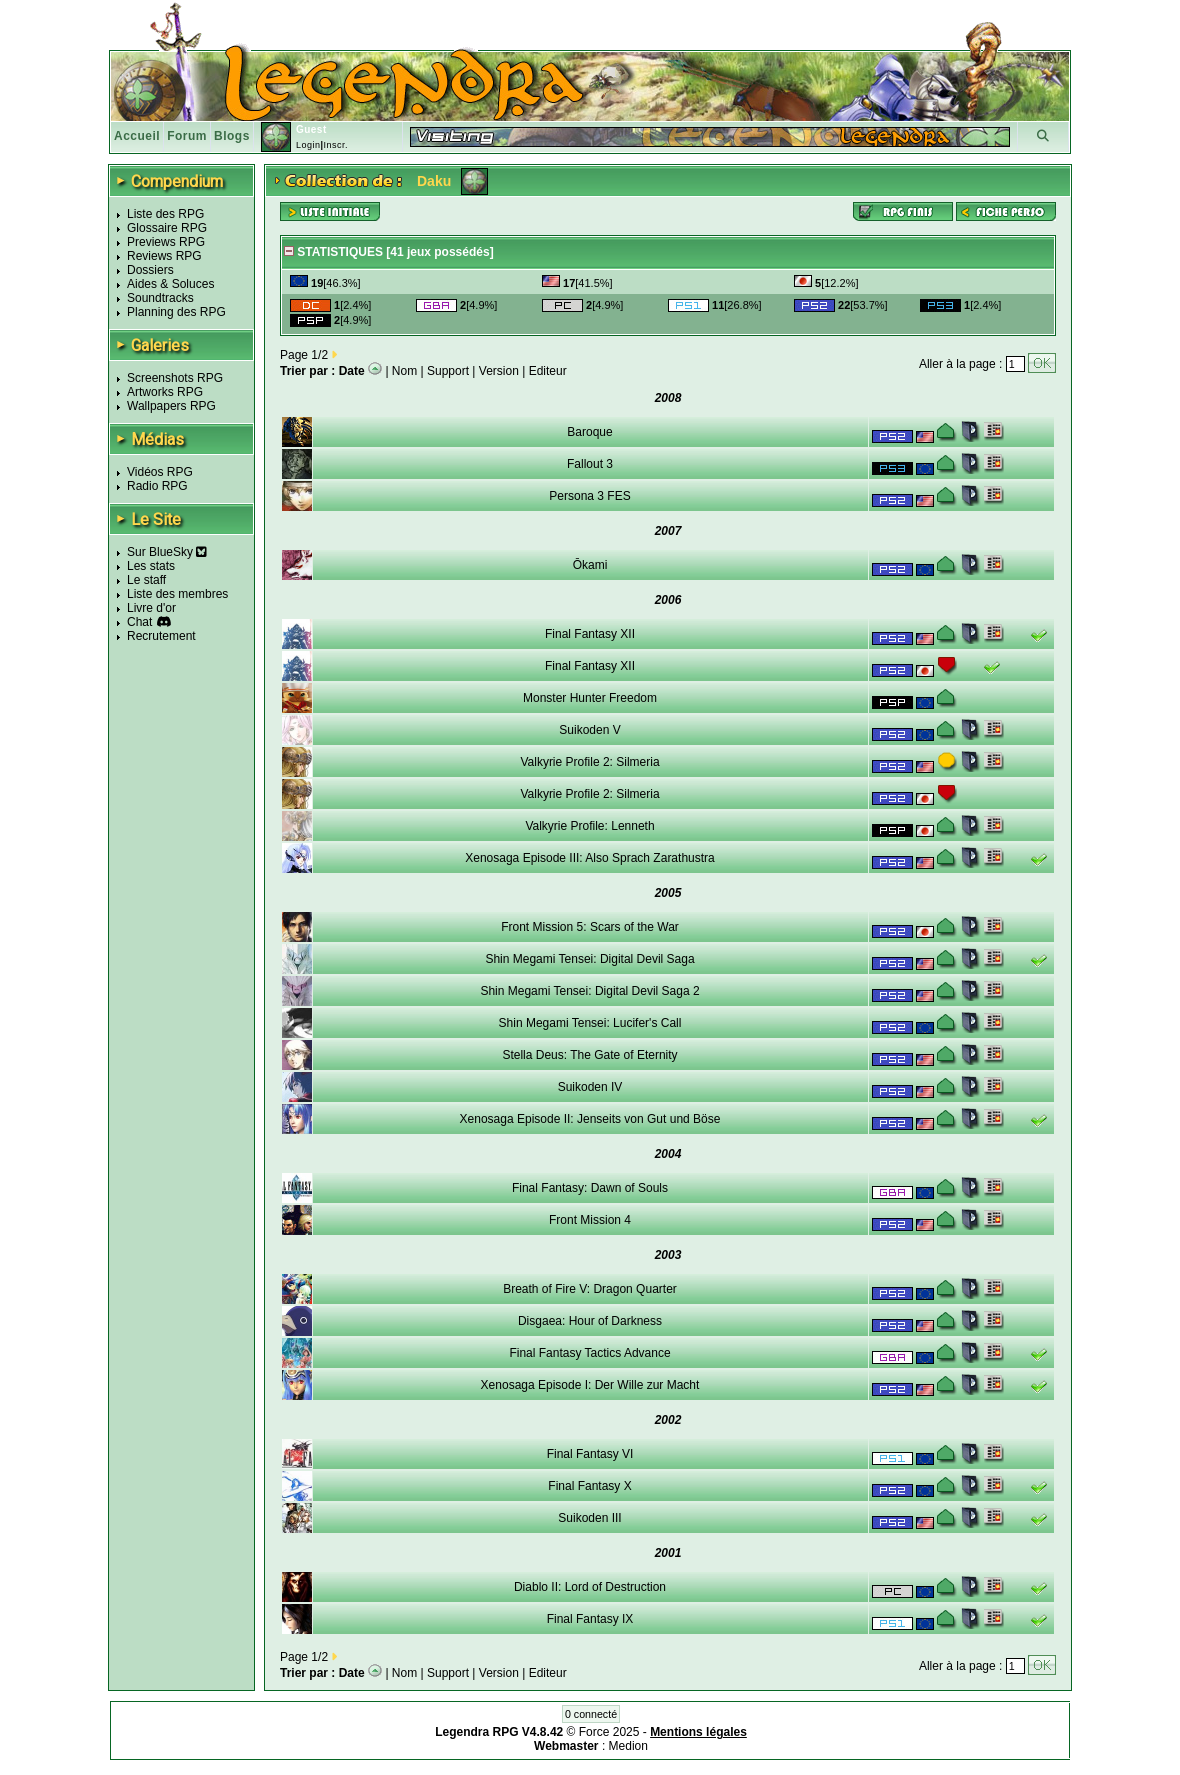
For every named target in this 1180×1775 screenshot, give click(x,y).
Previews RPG (166, 242)
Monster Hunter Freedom (590, 698)
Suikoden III (589, 1518)
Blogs (232, 136)
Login (308, 145)
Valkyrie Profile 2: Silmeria (589, 762)
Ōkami (590, 565)
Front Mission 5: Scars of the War (590, 927)
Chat (139, 622)
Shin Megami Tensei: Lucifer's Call (590, 1023)
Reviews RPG (164, 256)
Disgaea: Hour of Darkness (590, 1321)
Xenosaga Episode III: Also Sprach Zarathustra (589, 858)
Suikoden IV (590, 1087)
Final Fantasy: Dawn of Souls (590, 1188)
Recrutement (161, 636)
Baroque (589, 432)
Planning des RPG (176, 312)
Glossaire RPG (167, 228)
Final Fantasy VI (590, 1454)
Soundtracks (160, 298)
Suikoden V (589, 730)
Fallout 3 (590, 464)
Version (499, 371)
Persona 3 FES (589, 496)
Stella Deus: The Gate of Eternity (589, 1055)
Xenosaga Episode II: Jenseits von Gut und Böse (590, 1119)
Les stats (151, 566)
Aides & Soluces (170, 284)
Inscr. (335, 145)
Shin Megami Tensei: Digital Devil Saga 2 (589, 991)
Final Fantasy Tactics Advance (589, 1353)
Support (448, 371)
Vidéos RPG (160, 472)
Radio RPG (157, 486)
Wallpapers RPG (171, 406)
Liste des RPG (165, 214)
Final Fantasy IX (590, 1619)
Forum (187, 136)
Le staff (146, 580)
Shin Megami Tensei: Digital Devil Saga (589, 959)
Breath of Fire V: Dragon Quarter (590, 1289)
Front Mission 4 (590, 1220)
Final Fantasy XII (590, 634)
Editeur (548, 371)
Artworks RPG (165, 392)
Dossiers (150, 270)
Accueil (137, 136)
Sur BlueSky (167, 552)
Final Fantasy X (589, 1486)
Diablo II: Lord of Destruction (590, 1587)
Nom (404, 371)
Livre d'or (151, 608)
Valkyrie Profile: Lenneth (589, 826)
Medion (628, 1746)
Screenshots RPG (175, 378)
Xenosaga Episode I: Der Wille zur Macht (590, 1385)
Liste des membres (177, 594)
